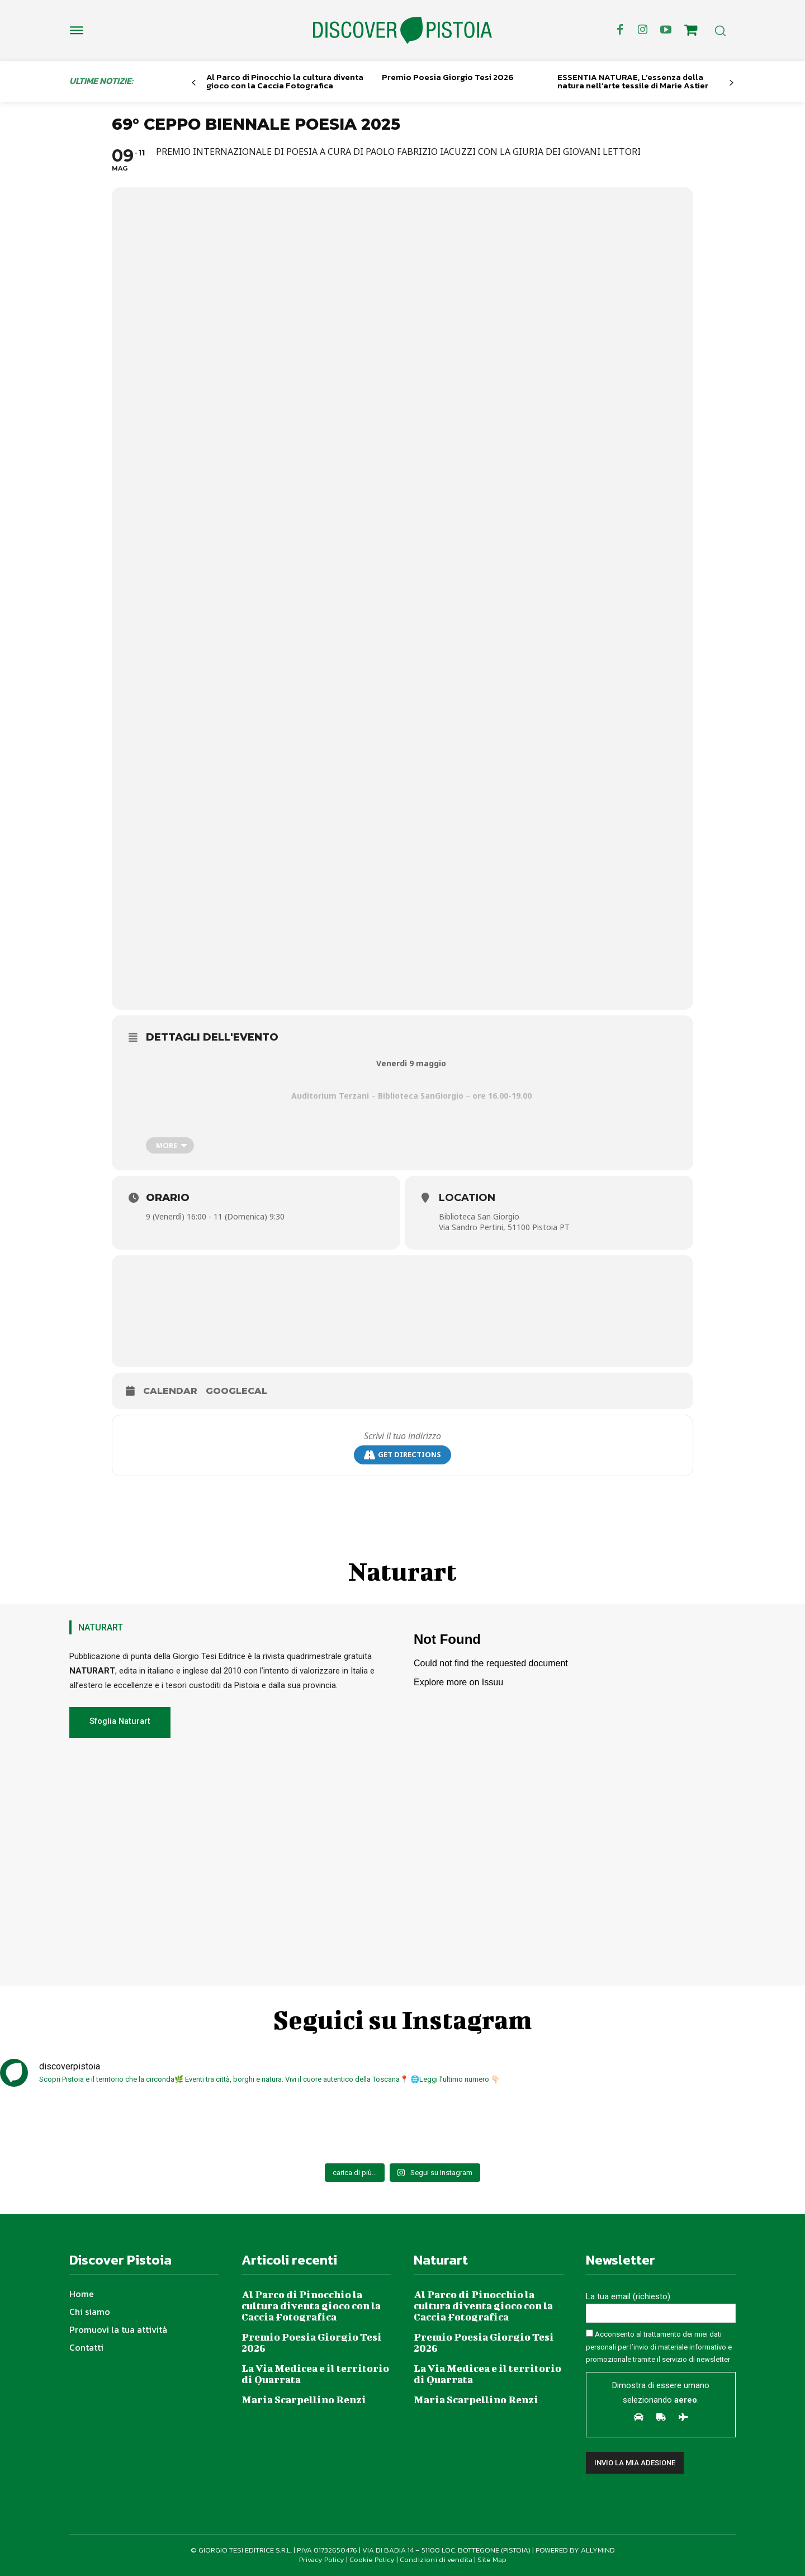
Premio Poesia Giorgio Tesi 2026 (448, 76)
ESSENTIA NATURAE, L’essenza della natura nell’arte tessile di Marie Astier (632, 81)
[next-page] (731, 83)
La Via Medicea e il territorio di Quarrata (315, 2373)
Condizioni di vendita (436, 2559)
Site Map (491, 2559)
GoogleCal (236, 1391)
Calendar (170, 1391)
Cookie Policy (372, 2559)
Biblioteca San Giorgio (479, 1216)
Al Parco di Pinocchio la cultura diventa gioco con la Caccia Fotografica (284, 81)
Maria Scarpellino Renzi (304, 2399)
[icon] (691, 31)
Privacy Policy (321, 2559)
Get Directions (402, 1454)
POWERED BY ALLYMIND (575, 2550)
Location (467, 1198)
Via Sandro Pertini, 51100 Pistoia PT (504, 1227)
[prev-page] (194, 83)
